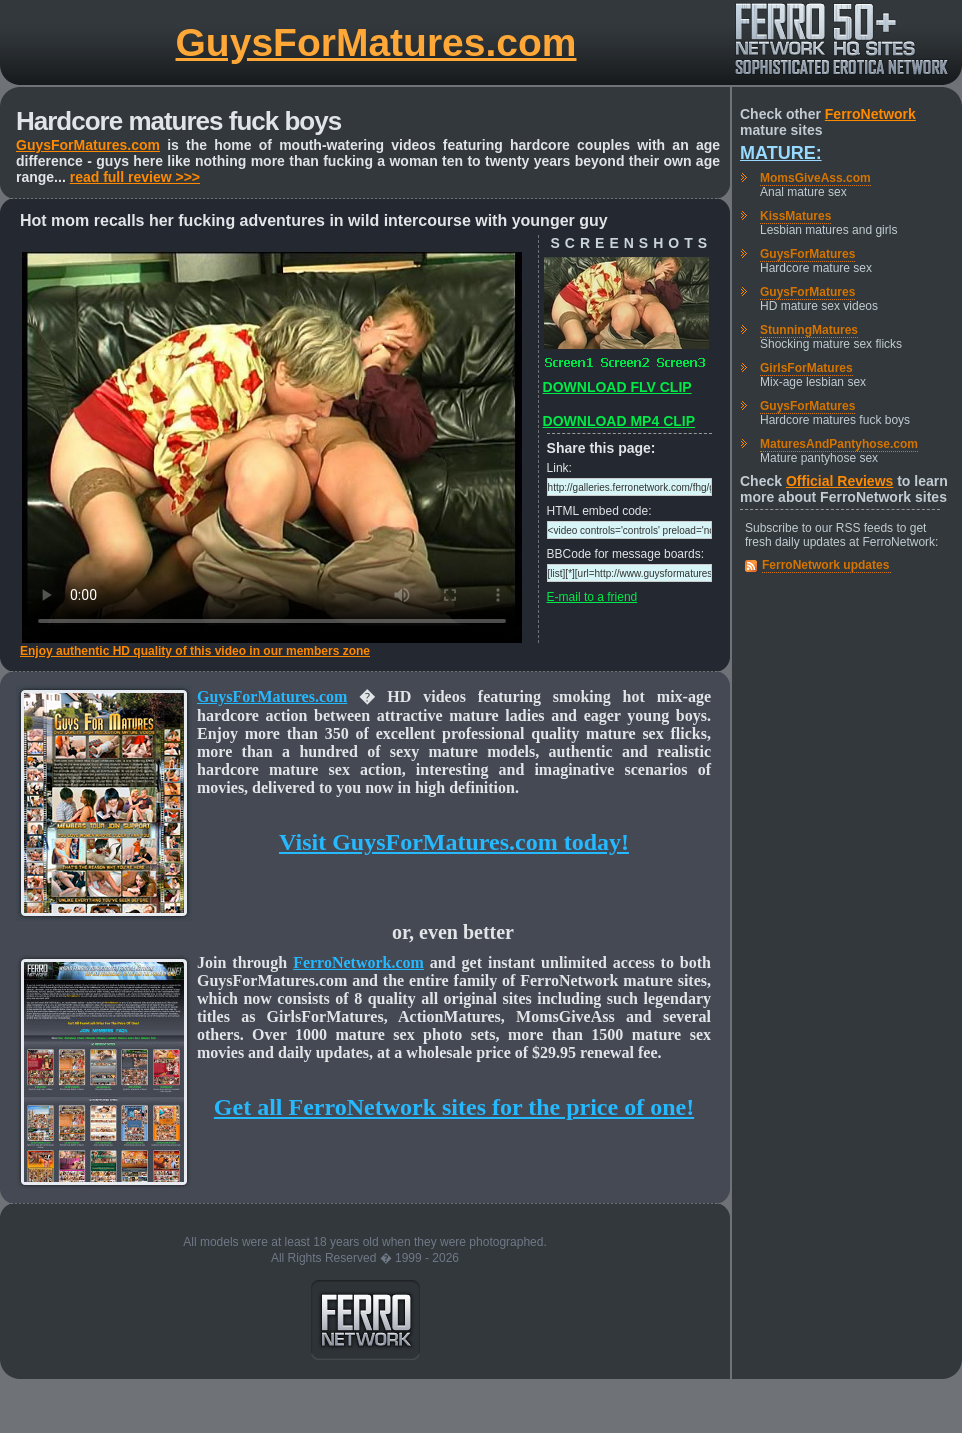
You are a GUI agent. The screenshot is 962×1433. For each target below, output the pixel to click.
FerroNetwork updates (825, 565)
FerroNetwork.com (358, 962)
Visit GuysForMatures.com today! (454, 842)
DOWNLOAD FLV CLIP (617, 387)
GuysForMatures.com (376, 42)
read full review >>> (135, 177)
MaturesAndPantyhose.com (839, 444)
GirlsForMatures (806, 368)
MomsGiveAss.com (815, 178)
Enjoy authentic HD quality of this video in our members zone (195, 651)
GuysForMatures (807, 254)
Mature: (781, 153)
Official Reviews (839, 481)
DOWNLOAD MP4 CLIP (619, 421)
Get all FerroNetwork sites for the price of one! (454, 1107)
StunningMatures (809, 330)
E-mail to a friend (592, 597)
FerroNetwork (870, 114)
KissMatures (795, 216)
